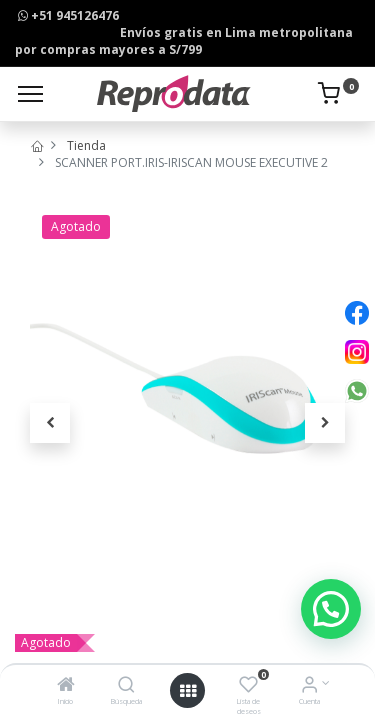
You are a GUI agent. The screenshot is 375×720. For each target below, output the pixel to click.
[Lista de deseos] (248, 686)
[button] (50, 423)
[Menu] (30, 94)
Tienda (86, 145)
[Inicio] (66, 686)
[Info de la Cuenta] (309, 686)
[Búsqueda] (126, 686)
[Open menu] (188, 691)
